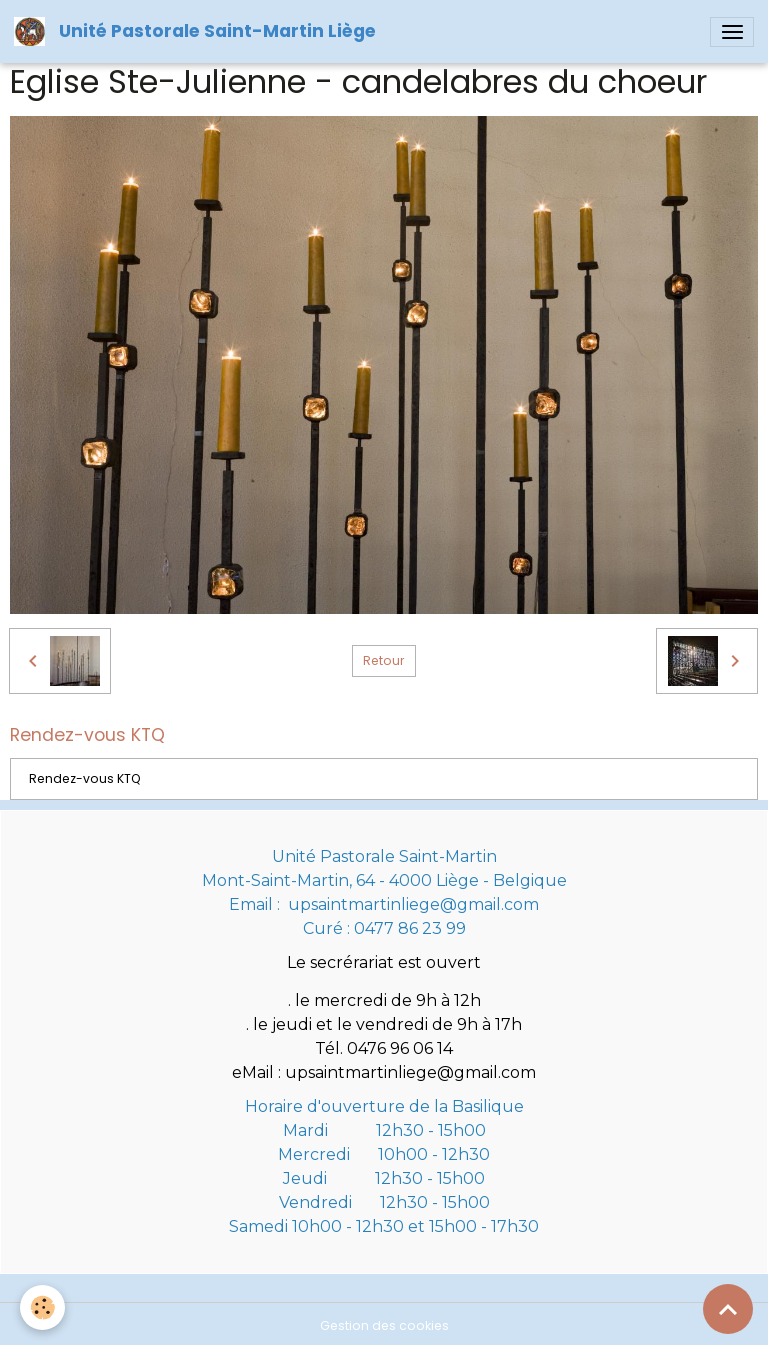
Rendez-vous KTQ (85, 778)
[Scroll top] (728, 1309)
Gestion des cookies (384, 1325)
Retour (383, 660)
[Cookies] (42, 1307)
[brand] (198, 31)
